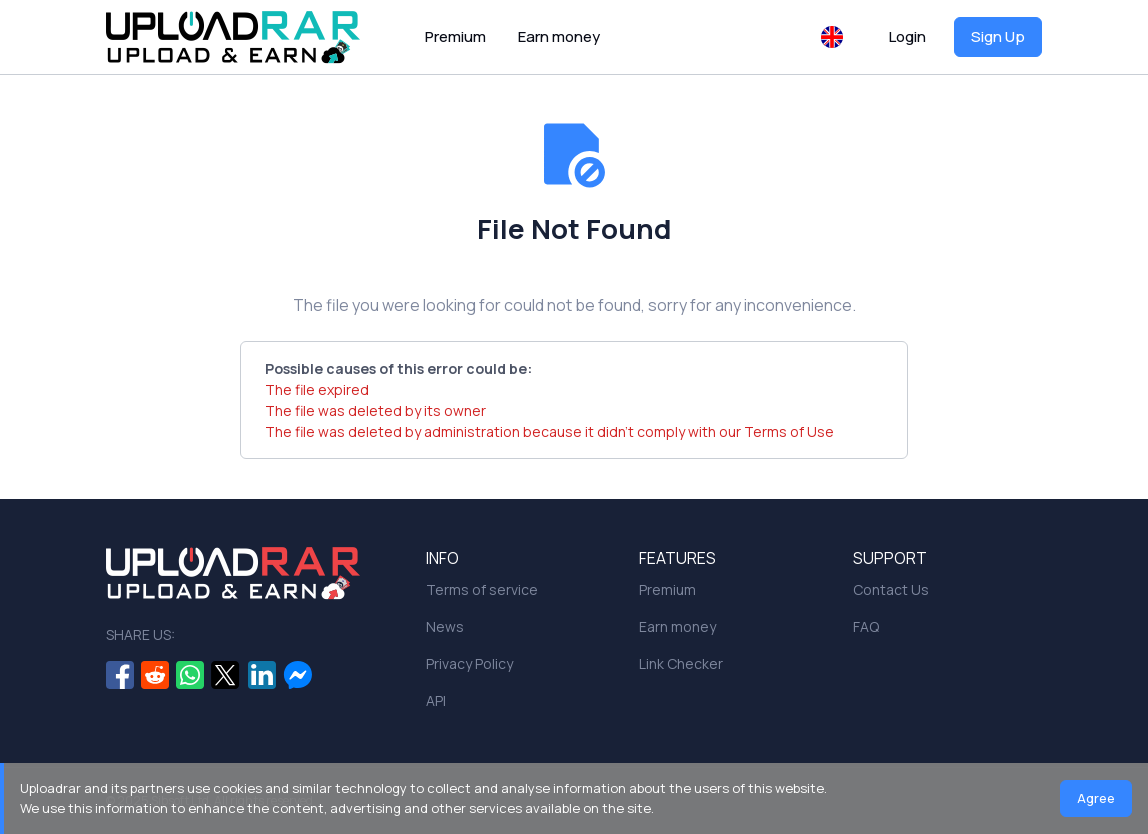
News (445, 626)
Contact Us (891, 589)
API (436, 700)
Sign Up (998, 36)
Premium (455, 36)
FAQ (866, 626)
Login (907, 36)
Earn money (559, 36)
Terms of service (482, 589)
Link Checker (681, 663)
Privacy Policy (469, 663)
